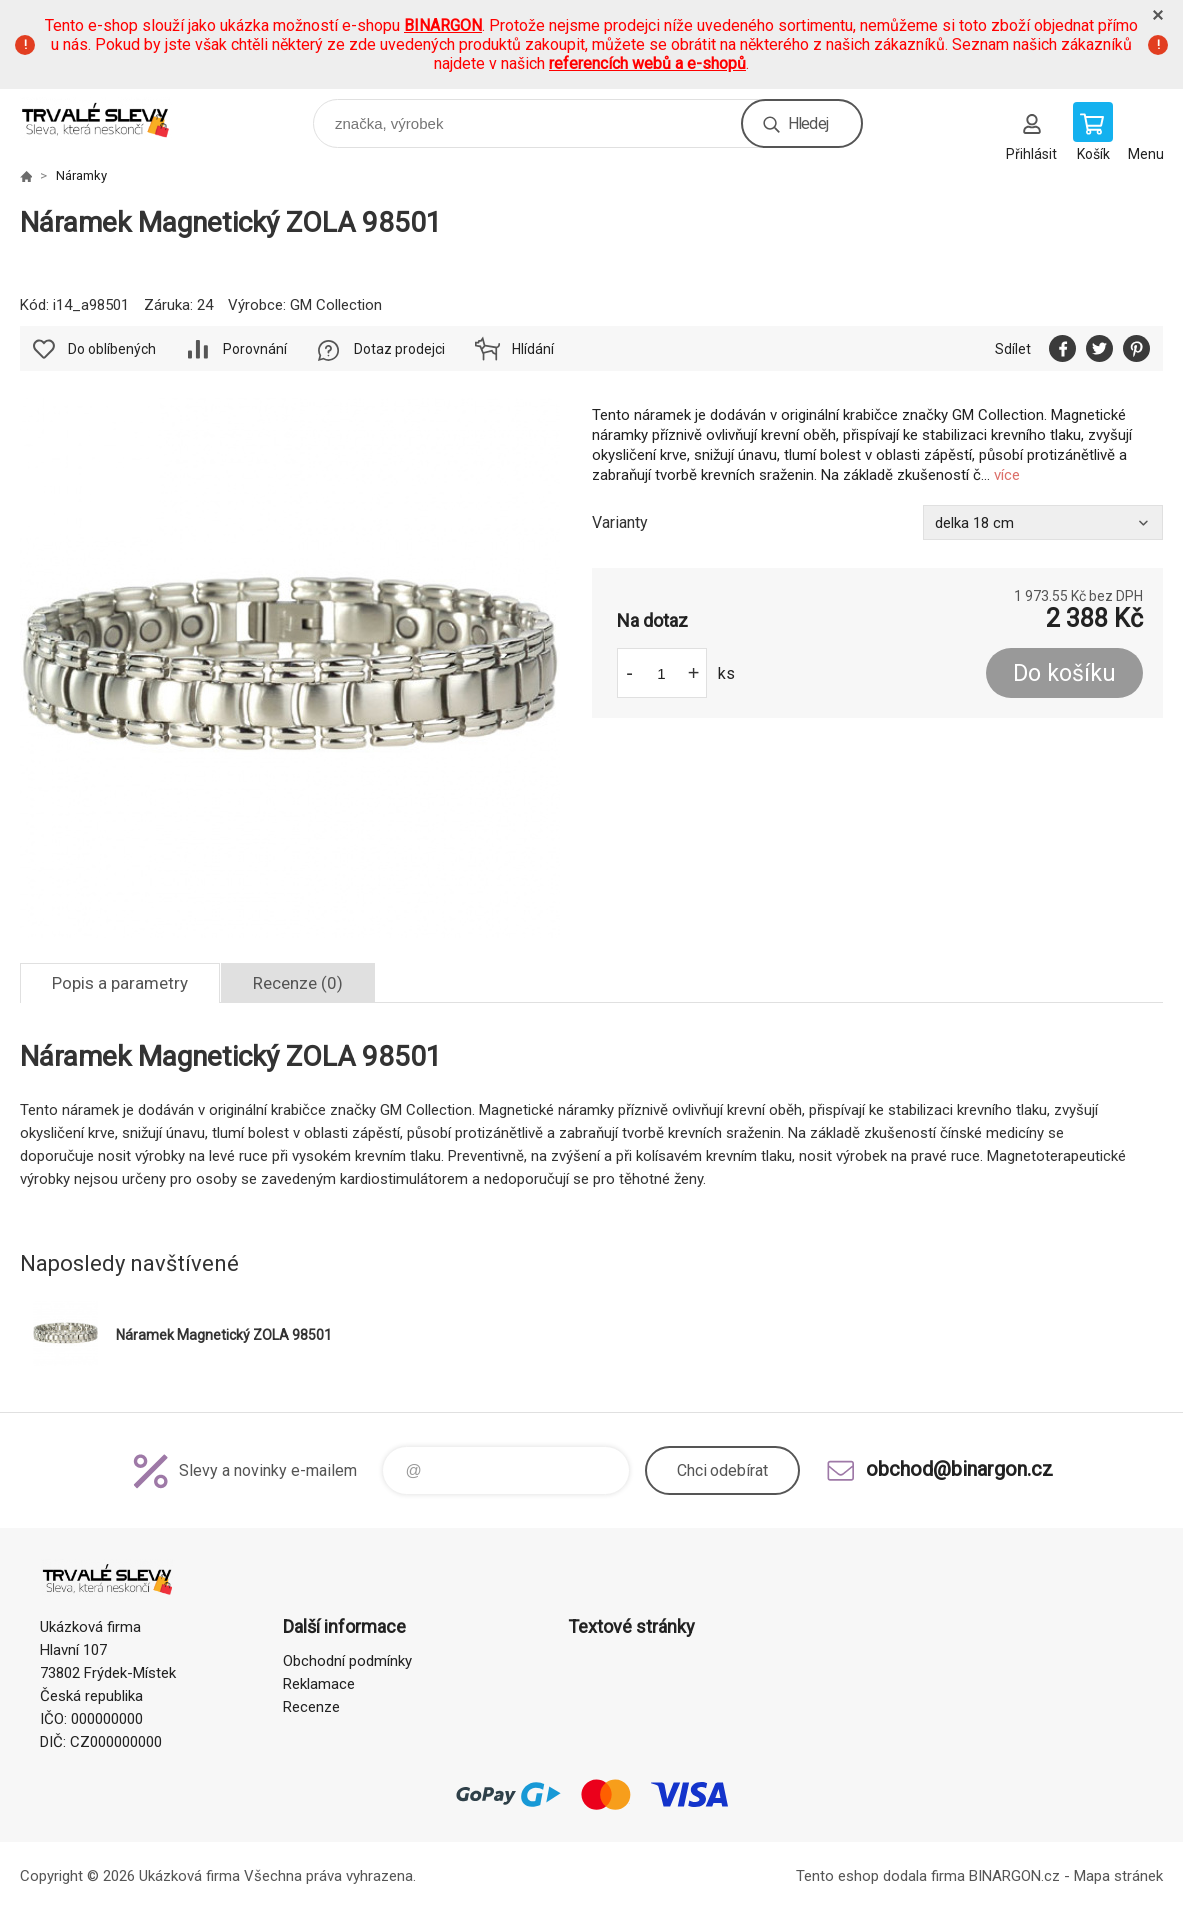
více (1007, 475)
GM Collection (336, 305)
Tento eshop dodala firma (880, 1876)
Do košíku (1064, 673)
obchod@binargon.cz (959, 1469)
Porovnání (255, 349)
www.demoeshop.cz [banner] (108, 118)
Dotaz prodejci (399, 349)
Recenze (311, 1707)
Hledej (808, 123)
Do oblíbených (112, 349)
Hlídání (533, 349)
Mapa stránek (1118, 1876)
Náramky (81, 175)
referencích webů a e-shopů (647, 63)
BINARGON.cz (1014, 1876)
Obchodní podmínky (347, 1661)
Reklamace (319, 1684)
